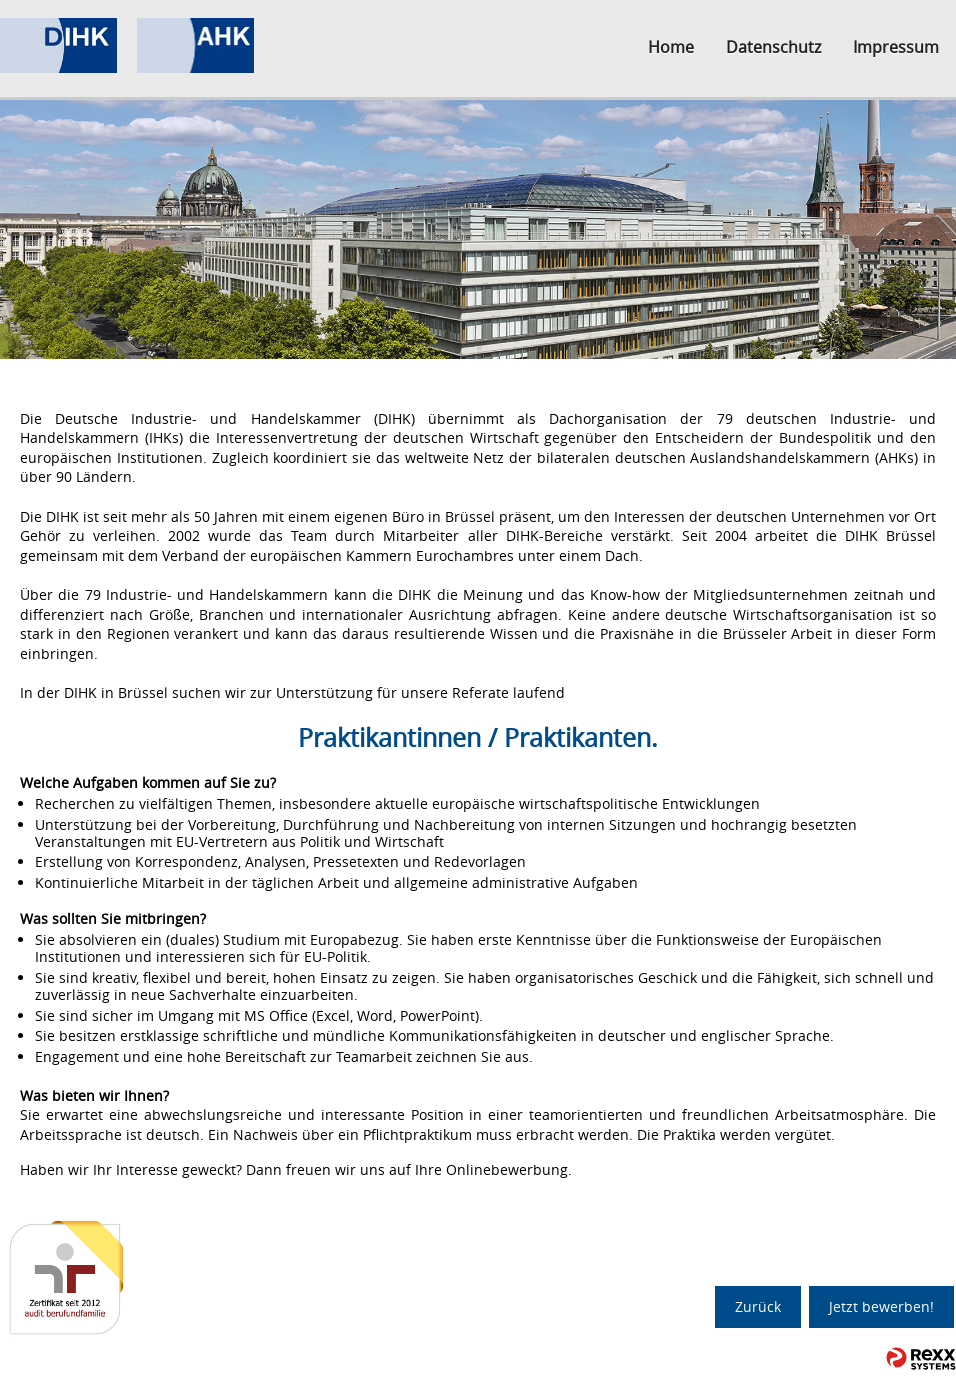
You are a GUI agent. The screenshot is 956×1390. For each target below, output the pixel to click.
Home (671, 47)
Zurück (758, 1306)
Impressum (896, 47)
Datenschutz (773, 47)
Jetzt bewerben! (881, 1306)
